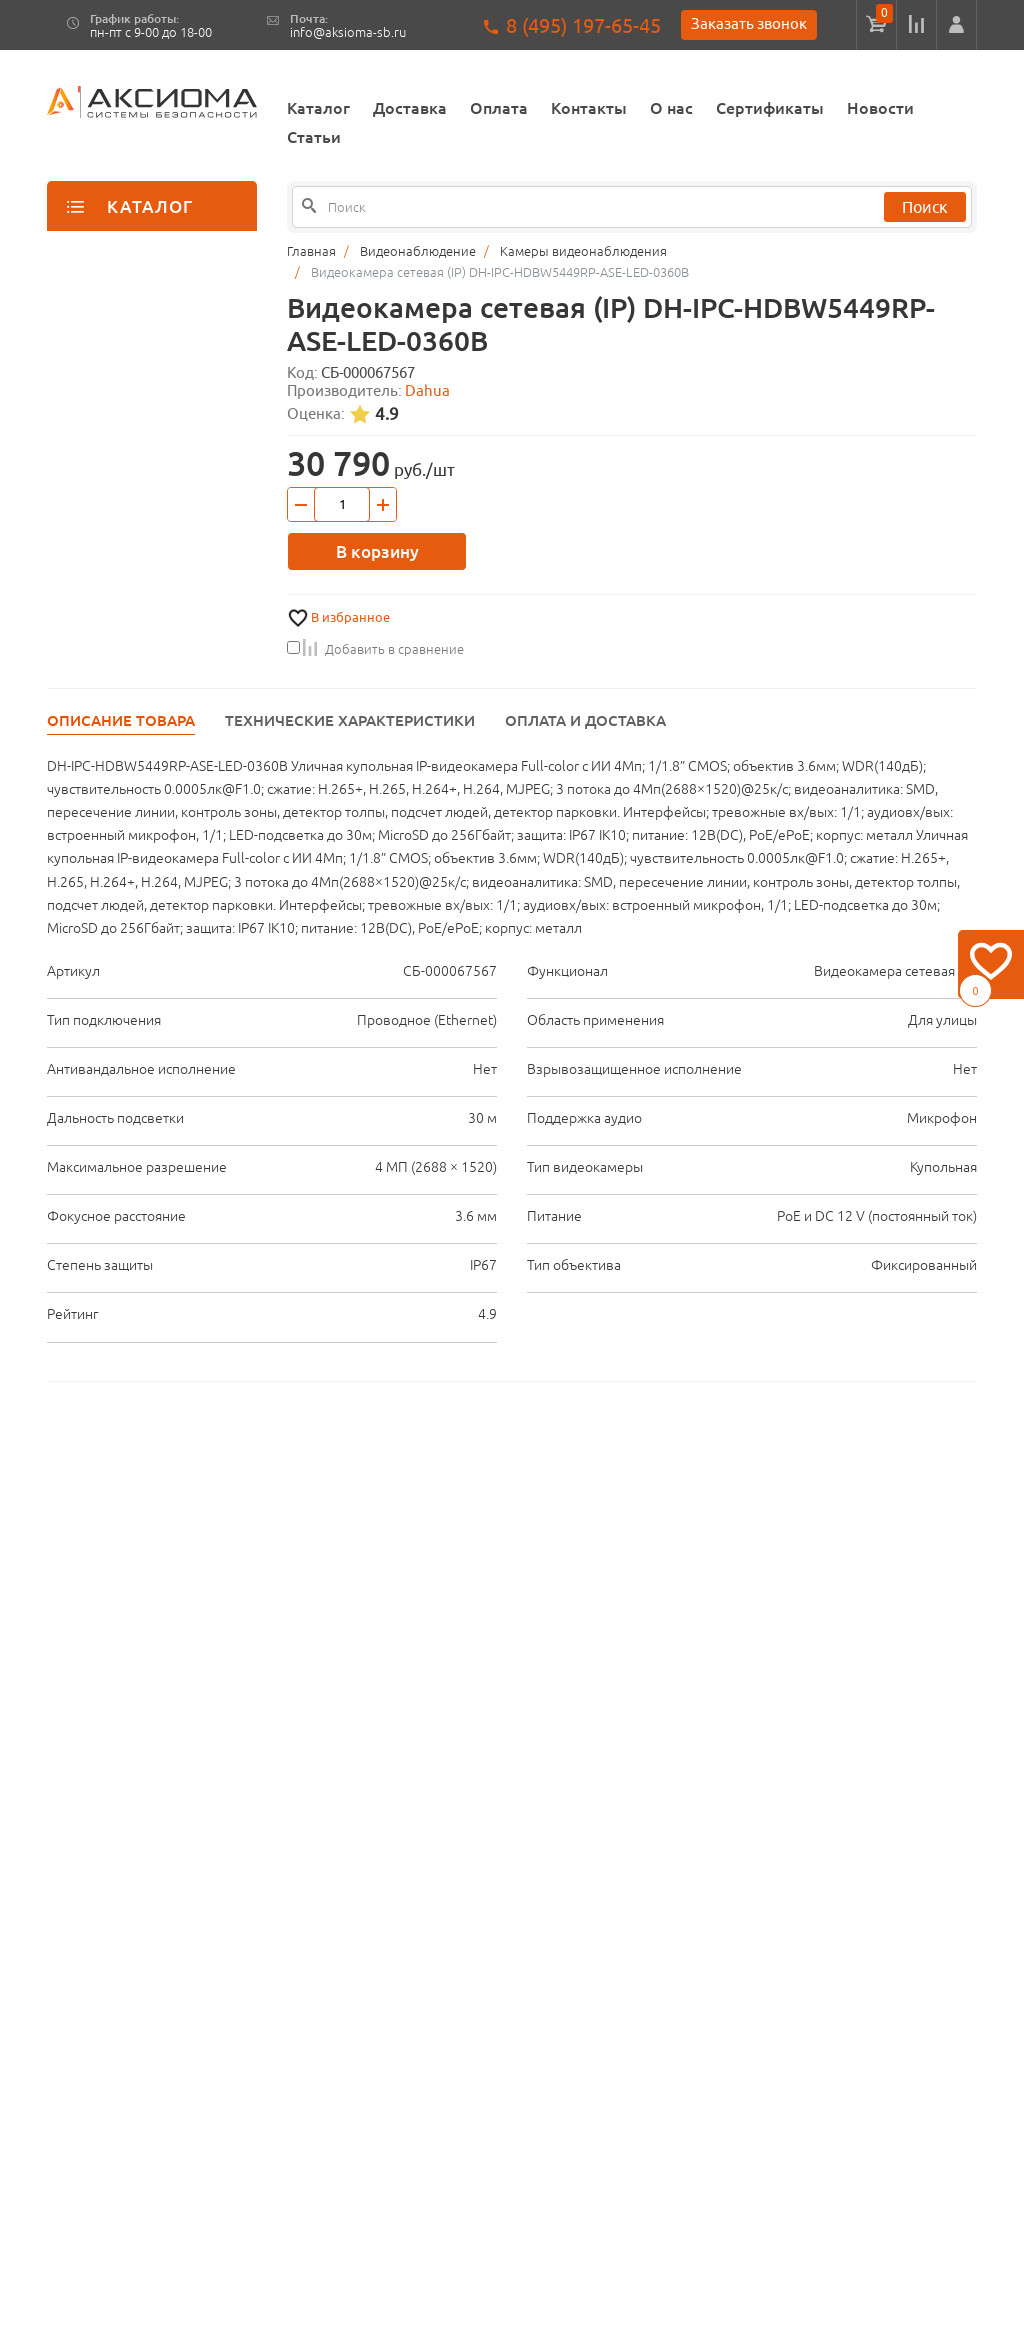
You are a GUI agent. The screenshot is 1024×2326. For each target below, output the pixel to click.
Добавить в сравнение (375, 649)
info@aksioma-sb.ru (348, 32)
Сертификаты (770, 108)
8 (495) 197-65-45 (583, 25)
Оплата (499, 108)
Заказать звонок (749, 23)
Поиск (925, 207)
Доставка (410, 108)
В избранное (350, 617)
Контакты (589, 108)
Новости (880, 108)
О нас (671, 108)
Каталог (318, 108)
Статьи (314, 137)
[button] (956, 25)
